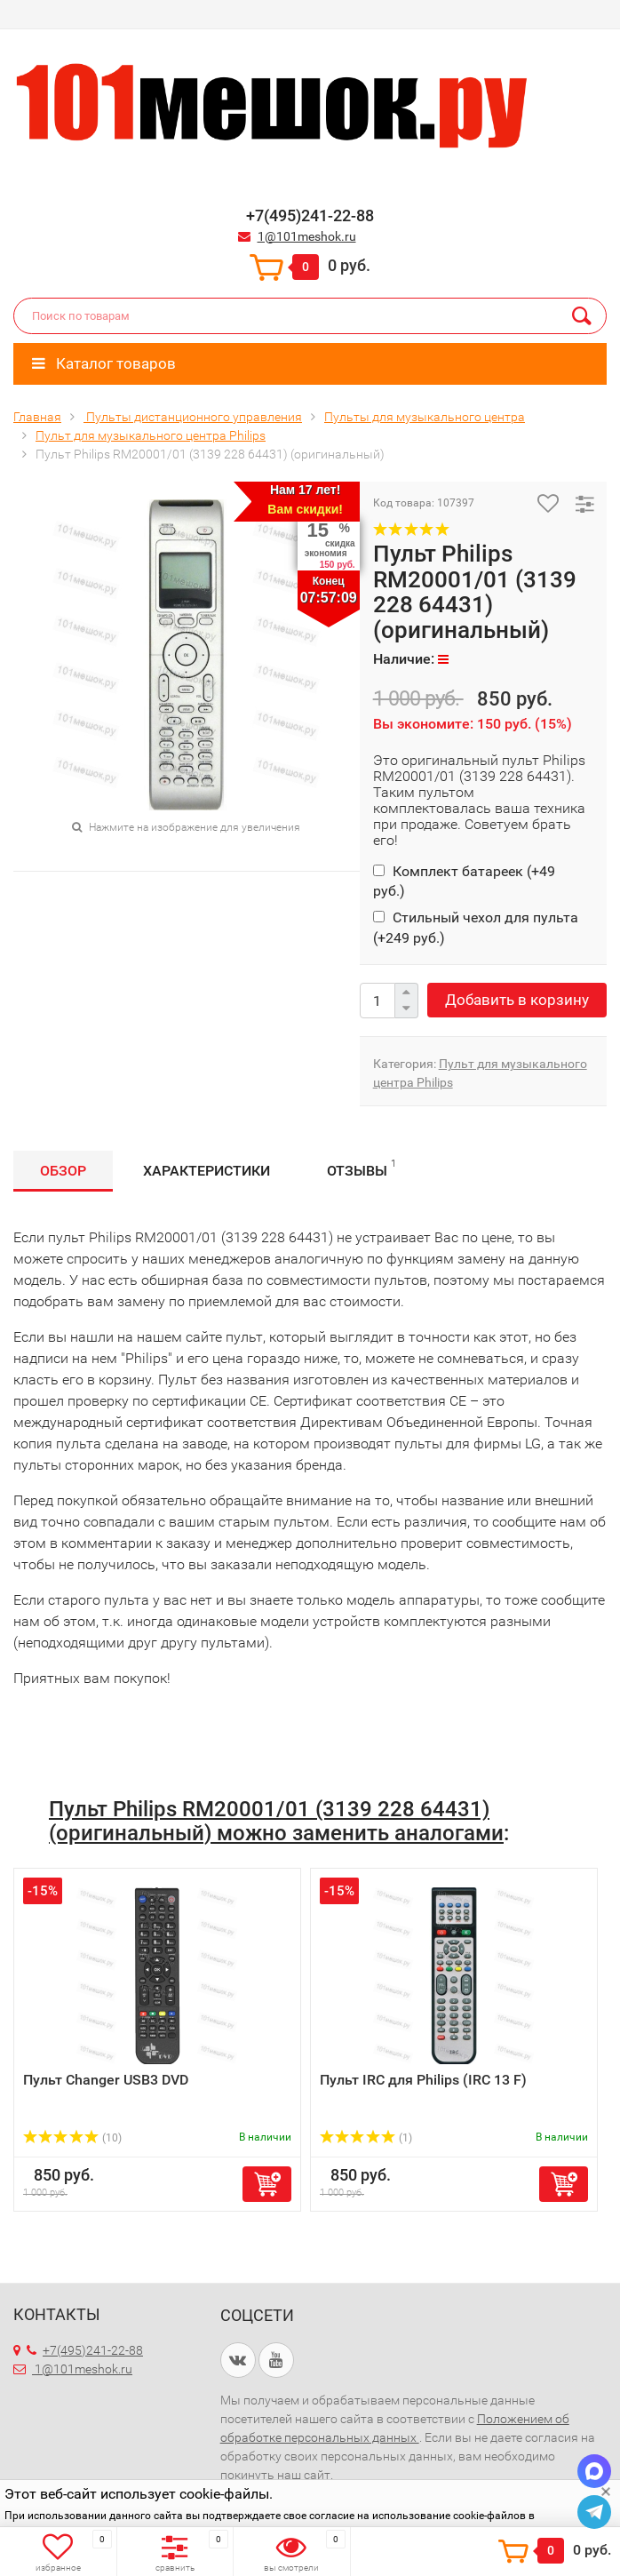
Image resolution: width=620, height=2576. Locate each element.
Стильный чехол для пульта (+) (475, 927)
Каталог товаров (104, 363)
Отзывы (361, 1168)
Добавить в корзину (517, 1000)
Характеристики (206, 1170)
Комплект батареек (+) (464, 881)
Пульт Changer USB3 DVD (105, 2079)
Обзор (63, 1170)
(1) (366, 2138)
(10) (72, 2138)
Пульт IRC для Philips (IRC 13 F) (423, 2079)
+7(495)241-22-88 (85, 2350)
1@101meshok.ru (307, 236)
